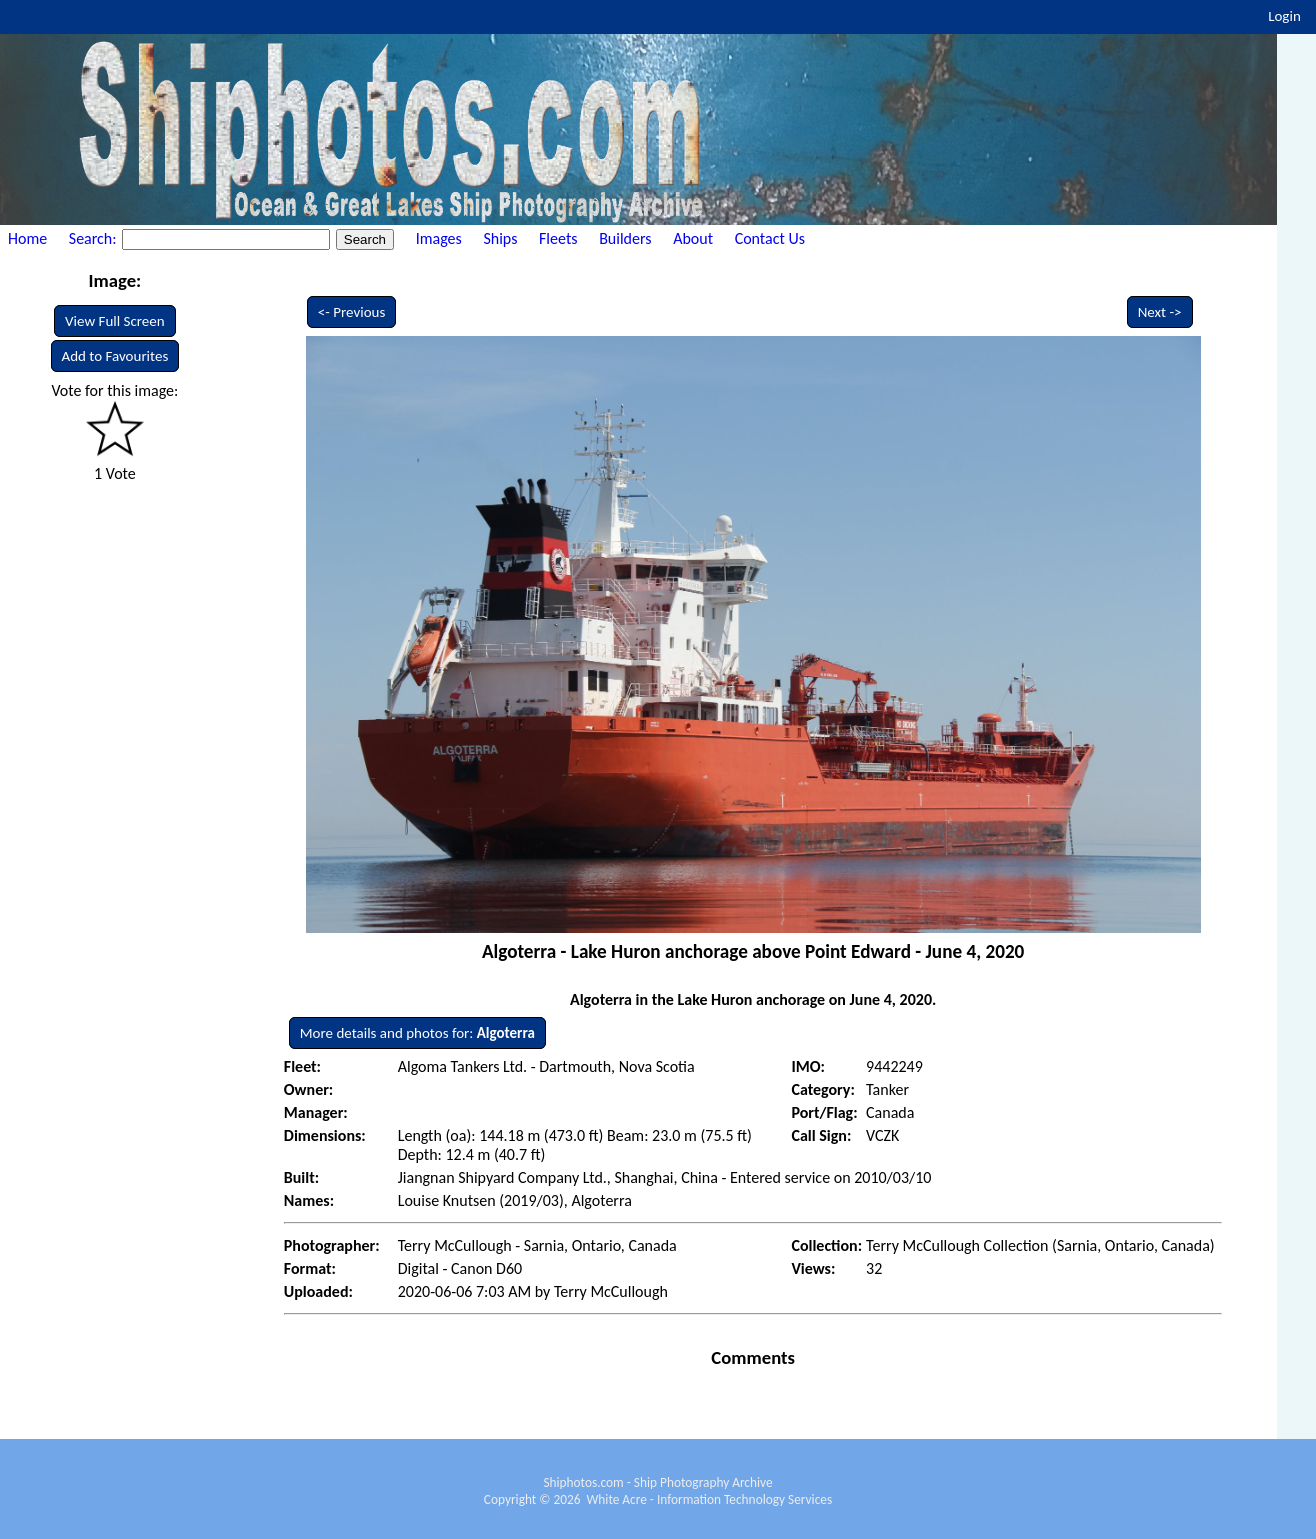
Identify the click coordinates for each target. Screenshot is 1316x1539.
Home (27, 238)
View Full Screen (115, 321)
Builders (625, 238)
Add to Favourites (115, 356)
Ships (500, 238)
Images (439, 238)
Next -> (1160, 312)
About (693, 238)
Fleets (558, 238)
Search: (94, 238)
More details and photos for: (417, 1033)
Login (1284, 16)
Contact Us (770, 238)
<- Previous (352, 312)
